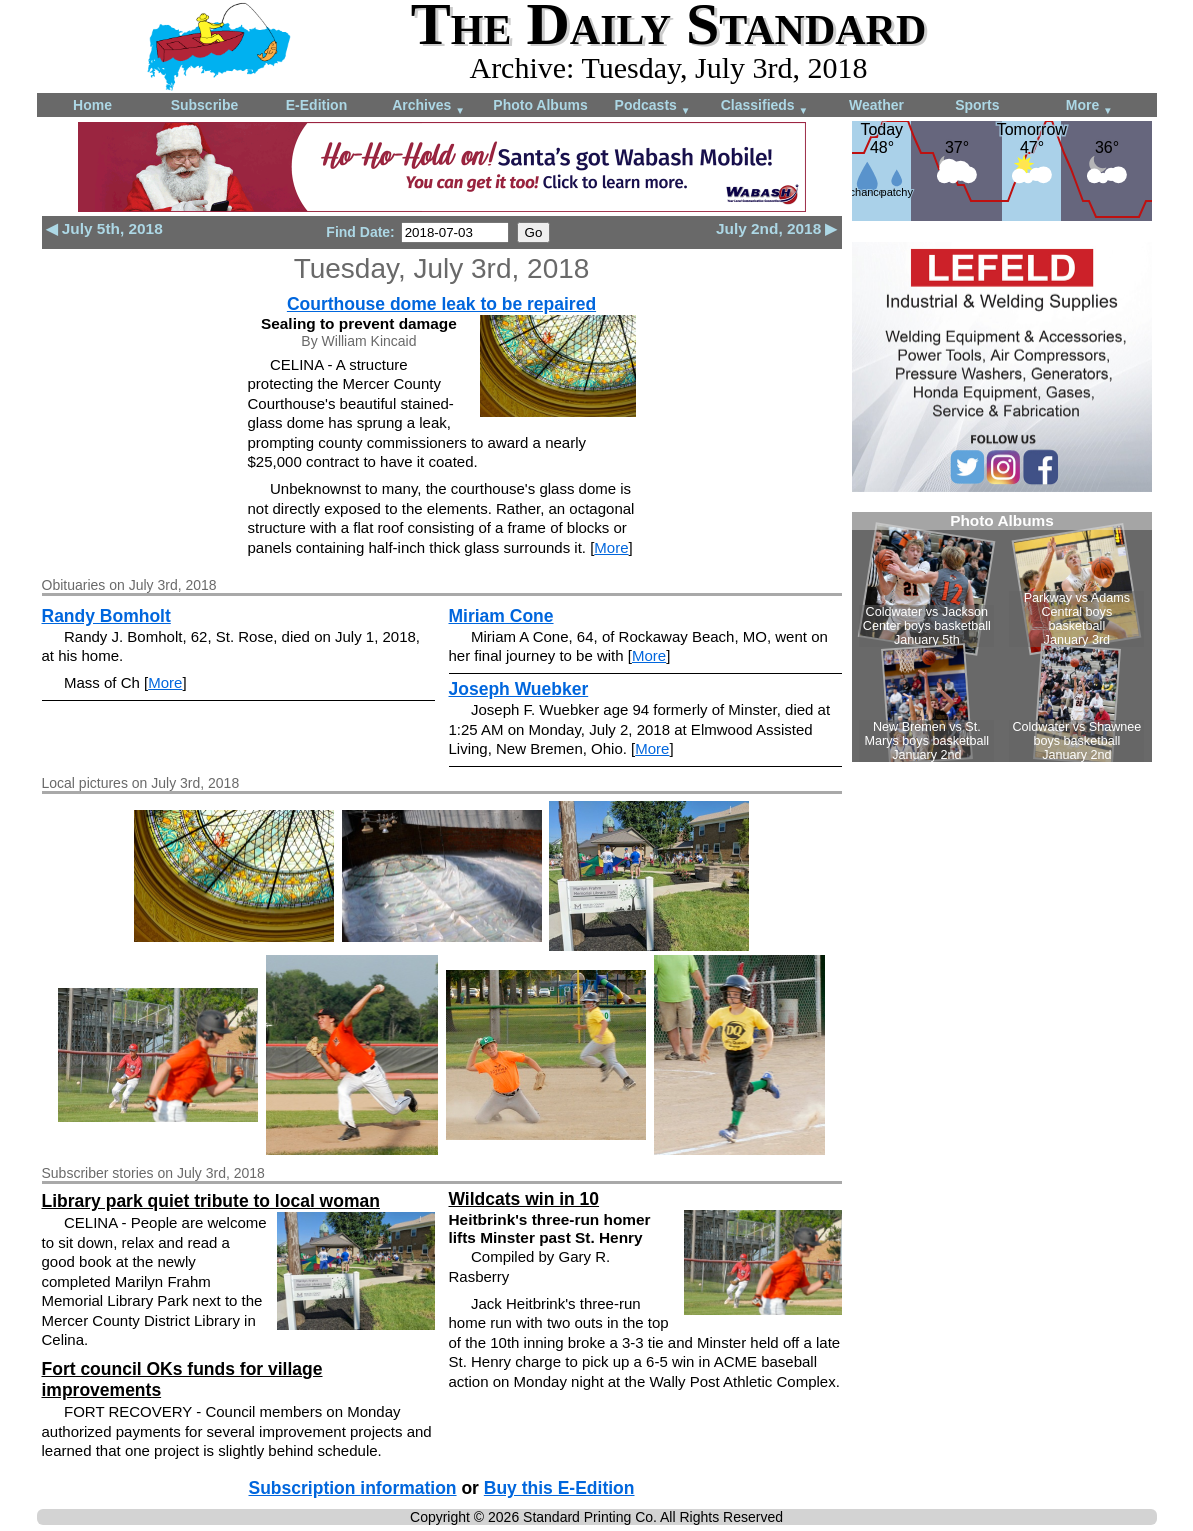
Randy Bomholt (106, 616)
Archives (428, 106)
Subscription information (353, 1488)
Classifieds (765, 106)
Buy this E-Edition (559, 1488)
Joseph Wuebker (519, 689)
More (1089, 106)
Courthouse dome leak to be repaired (441, 304)
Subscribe (205, 105)
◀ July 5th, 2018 (104, 228)
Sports (977, 105)
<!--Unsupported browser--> (1002, 637)
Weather (876, 105)
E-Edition (316, 105)
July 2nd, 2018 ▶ (777, 228)
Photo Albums (540, 105)
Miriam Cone (501, 616)
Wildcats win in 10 (524, 1199)
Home (92, 105)
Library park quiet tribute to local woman (211, 1201)
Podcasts (653, 106)
